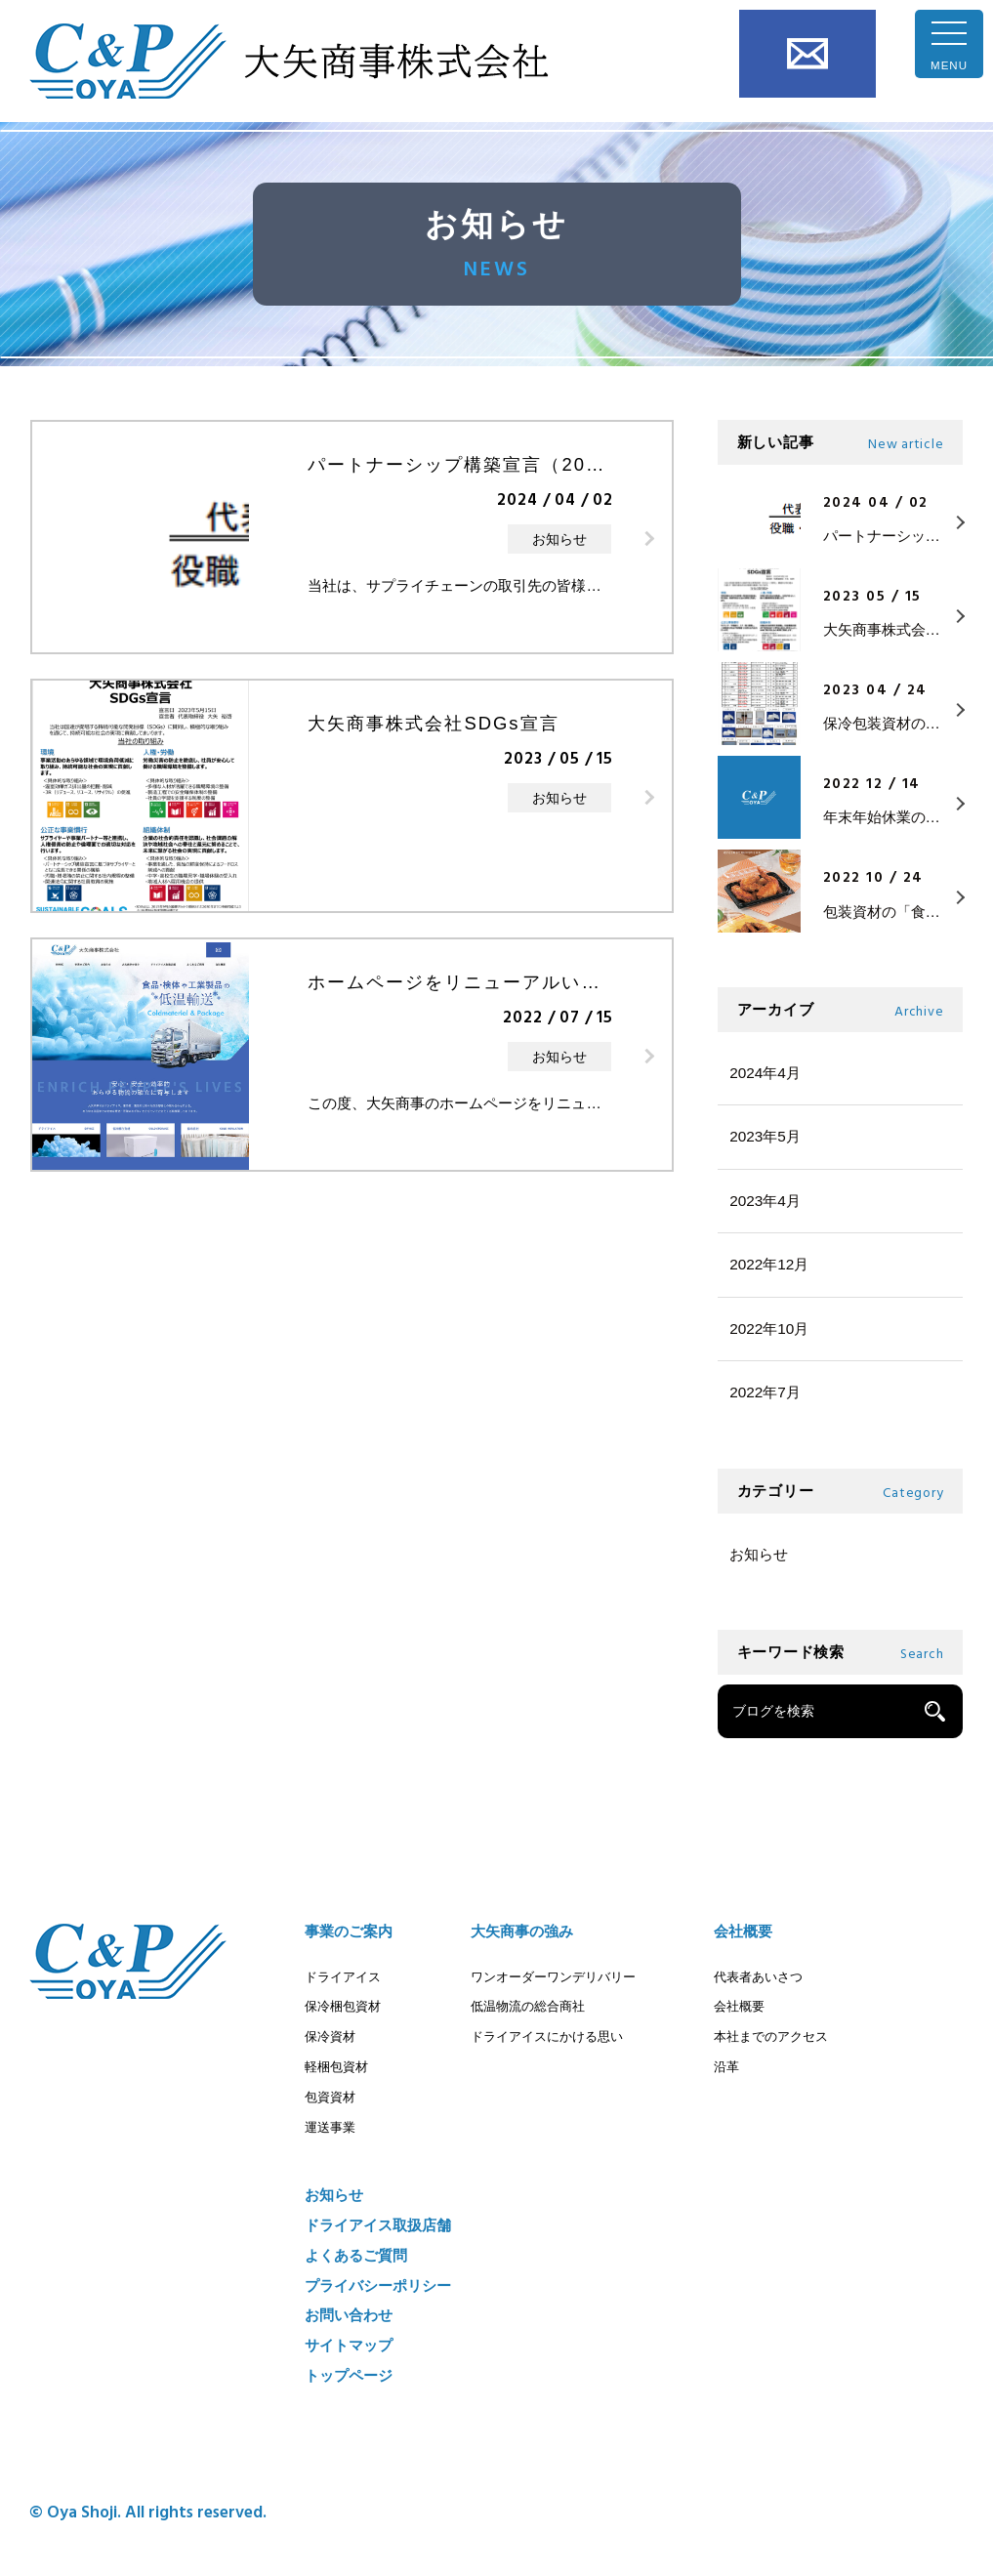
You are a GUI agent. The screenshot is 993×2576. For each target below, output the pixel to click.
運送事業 (330, 2127)
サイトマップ (349, 2345)
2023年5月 (765, 1136)
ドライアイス (343, 1977)
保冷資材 (330, 2036)
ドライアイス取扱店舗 (378, 2225)
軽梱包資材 (336, 2066)
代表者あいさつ (758, 1977)
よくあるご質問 (356, 2255)
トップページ (349, 2375)
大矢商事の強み (522, 1931)
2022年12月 (768, 1264)
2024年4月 (765, 1072)
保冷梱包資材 (343, 2006)
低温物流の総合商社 (528, 2006)
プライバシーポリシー (378, 2285)
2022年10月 (768, 1328)
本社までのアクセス (771, 2036)
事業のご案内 (349, 1931)
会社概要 (743, 1931)
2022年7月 (765, 1392)
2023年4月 (765, 1200)
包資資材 (330, 2097)
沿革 (726, 2066)
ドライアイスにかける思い (547, 2036)
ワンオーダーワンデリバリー (553, 1977)
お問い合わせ (807, 54)
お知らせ (758, 1554)
